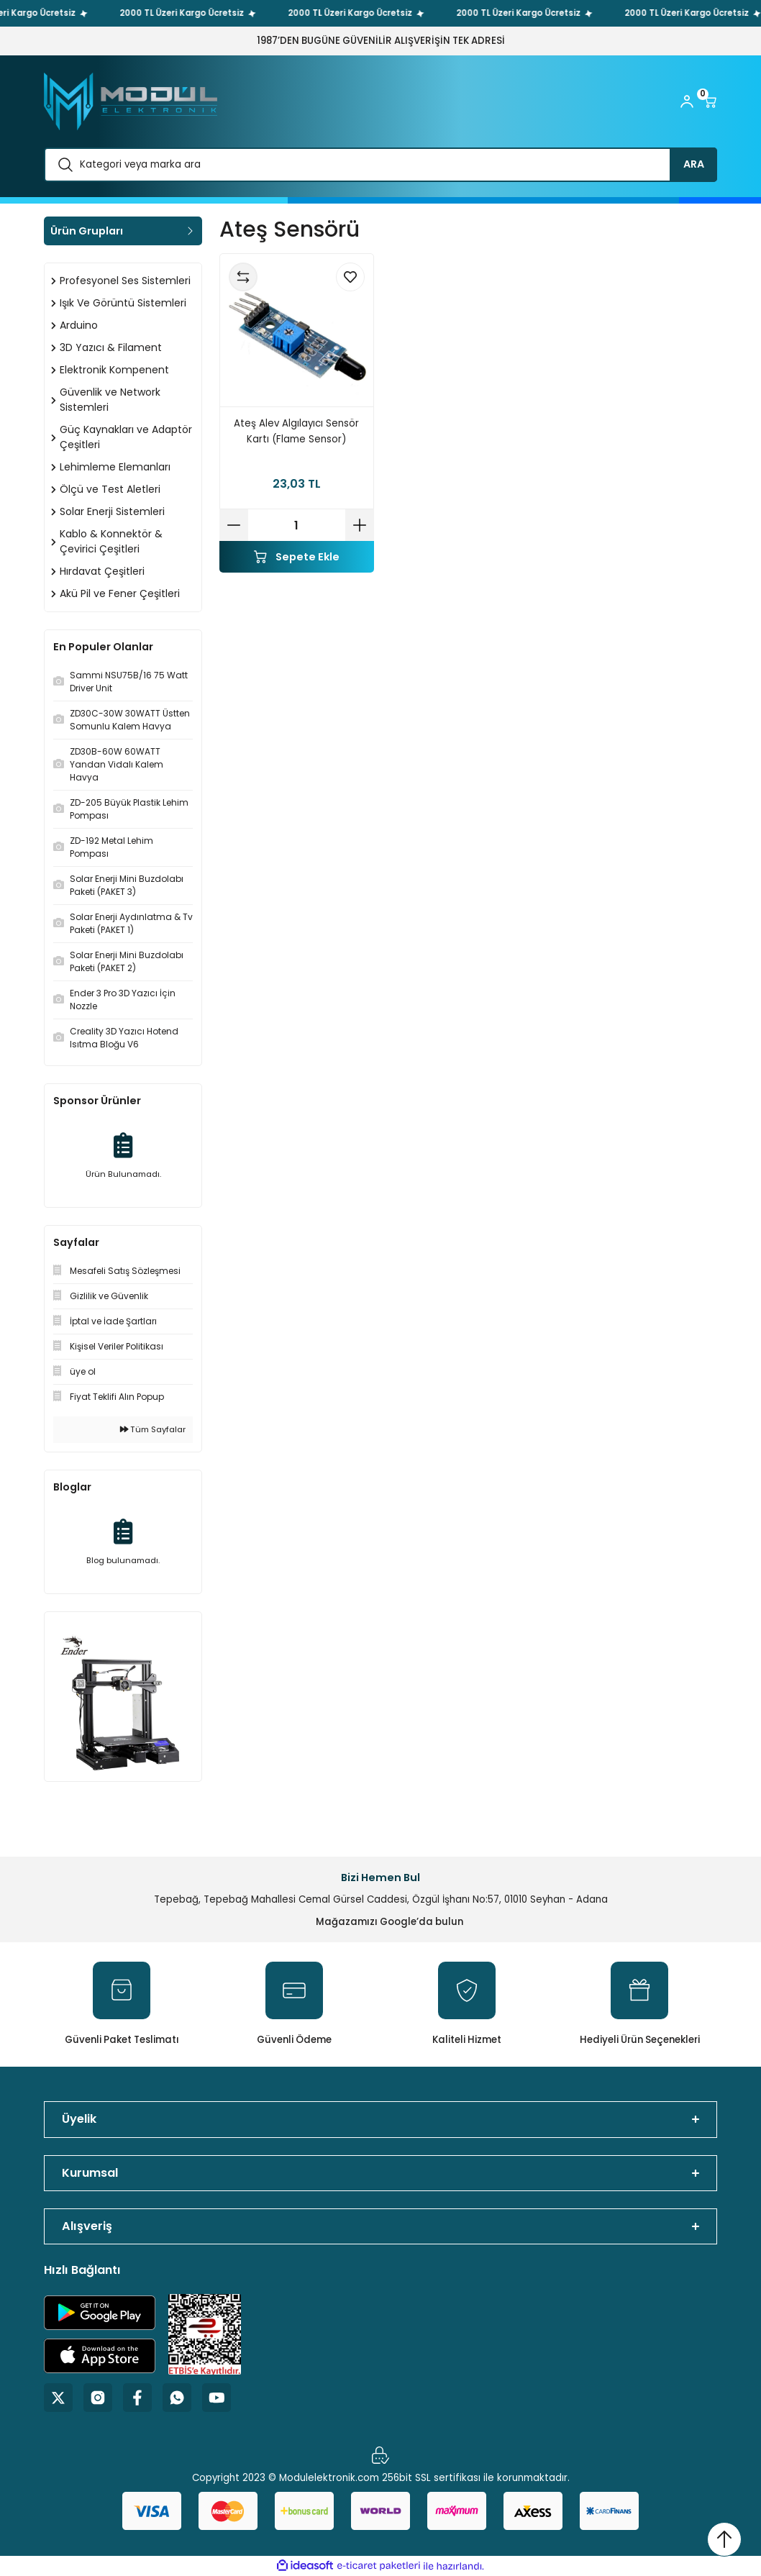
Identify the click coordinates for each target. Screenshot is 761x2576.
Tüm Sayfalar (153, 1429)
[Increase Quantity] (359, 525)
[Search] (380, 164)
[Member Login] (687, 101)
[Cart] (710, 101)
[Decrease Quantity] (233, 525)
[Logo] (130, 101)
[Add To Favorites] (350, 277)
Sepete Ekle (297, 557)
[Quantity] (296, 525)
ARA (693, 164)
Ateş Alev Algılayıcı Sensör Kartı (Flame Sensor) (296, 431)
